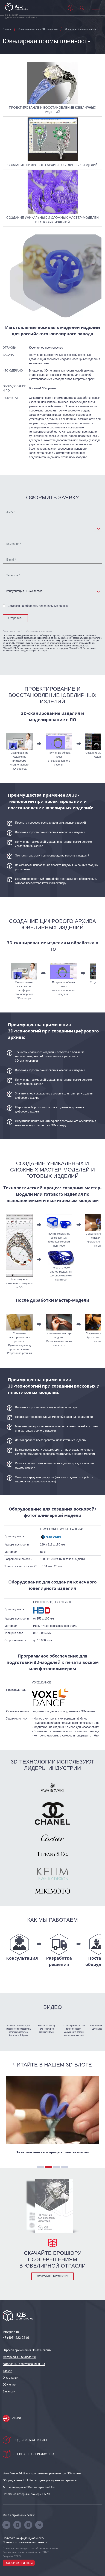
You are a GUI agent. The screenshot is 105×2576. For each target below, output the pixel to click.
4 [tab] (64, 2167)
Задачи (7, 2370)
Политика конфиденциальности (23, 2538)
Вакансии (9, 2391)
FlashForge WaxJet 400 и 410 (62, 1529)
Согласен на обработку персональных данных (37, 605)
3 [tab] (56, 2167)
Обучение (9, 2384)
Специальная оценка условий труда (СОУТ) (26, 2552)
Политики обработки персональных (71, 645)
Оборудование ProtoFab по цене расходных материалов (40, 2480)
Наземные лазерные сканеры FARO (26, 2494)
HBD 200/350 (62, 1602)
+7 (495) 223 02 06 (16, 2337)
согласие (50, 648)
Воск (43, 1551)
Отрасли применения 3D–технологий (27, 2350)
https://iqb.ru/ (58, 635)
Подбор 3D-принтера (18, 2563)
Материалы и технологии (19, 2357)
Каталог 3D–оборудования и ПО (24, 2363)
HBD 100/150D (42, 1602)
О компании (10, 2377)
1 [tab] (40, 2167)
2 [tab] (48, 2167)
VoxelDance (41, 1682)
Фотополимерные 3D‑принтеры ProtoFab (29, 2487)
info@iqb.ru (11, 2332)
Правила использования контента (25, 2542)
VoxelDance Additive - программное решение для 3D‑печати (42, 2473)
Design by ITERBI (12, 2556)
